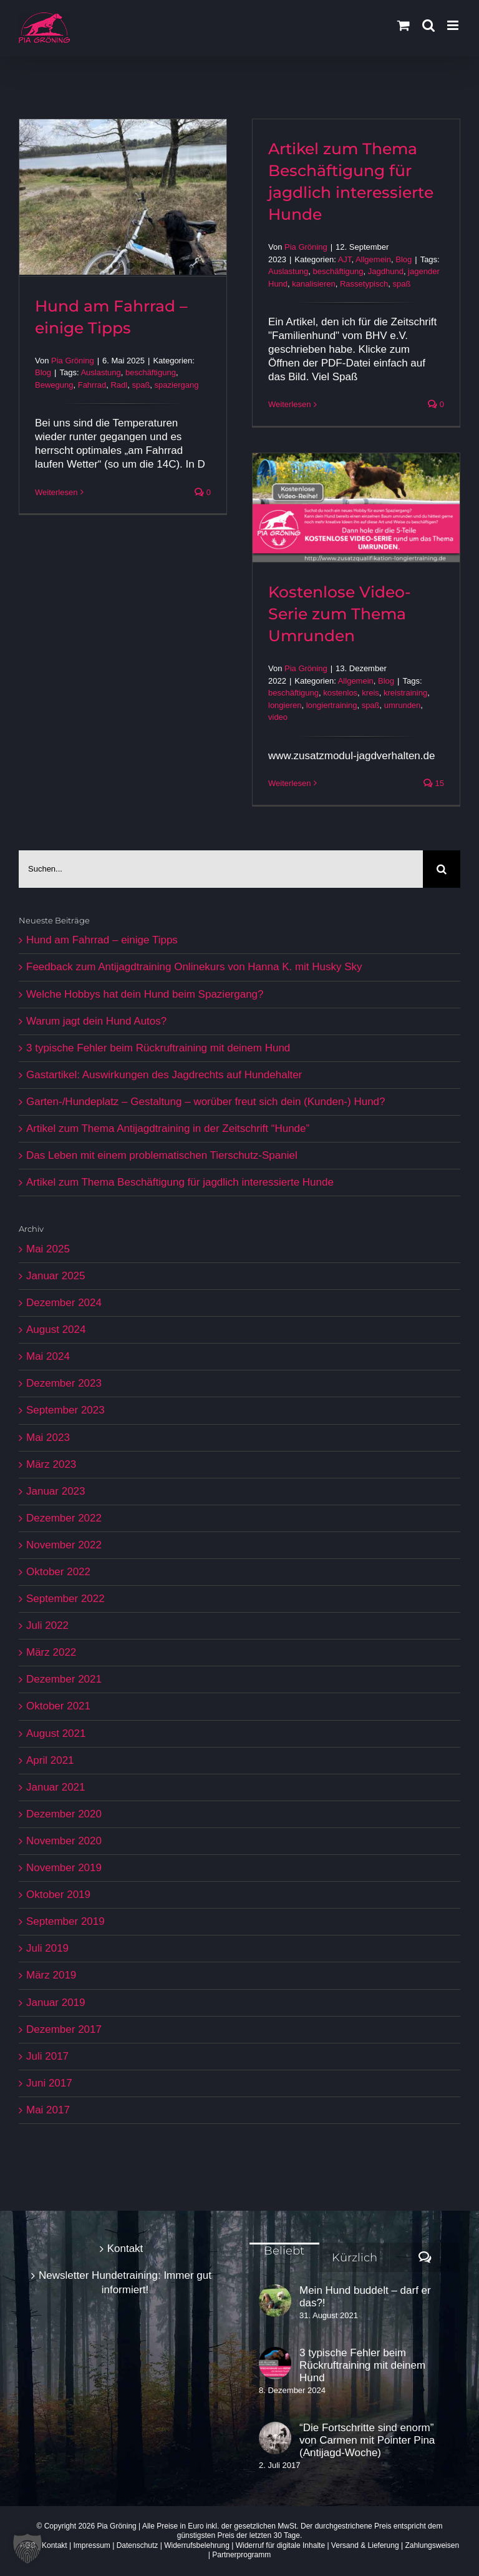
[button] (27, 2548)
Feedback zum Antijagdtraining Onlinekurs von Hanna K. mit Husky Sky (194, 967)
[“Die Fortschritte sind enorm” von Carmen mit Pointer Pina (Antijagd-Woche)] (275, 2438)
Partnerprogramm (241, 2554)
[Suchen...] (221, 869)
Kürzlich (354, 2257)
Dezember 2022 (64, 1518)
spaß (141, 385)
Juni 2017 (49, 2083)
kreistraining (405, 692)
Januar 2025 (55, 1276)
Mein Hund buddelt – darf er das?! (365, 2296)
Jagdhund (386, 271)
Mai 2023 (48, 1437)
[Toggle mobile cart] (403, 25)
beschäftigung (150, 372)
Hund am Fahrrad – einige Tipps (102, 940)
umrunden (402, 705)
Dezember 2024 (64, 1303)
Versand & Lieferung (365, 2545)
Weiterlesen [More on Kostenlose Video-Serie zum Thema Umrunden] (289, 783)
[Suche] (441, 869)
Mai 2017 (48, 2110)
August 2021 (55, 1733)
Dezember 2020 (64, 1814)
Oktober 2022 (58, 1572)
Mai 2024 (48, 1356)
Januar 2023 (55, 1491)
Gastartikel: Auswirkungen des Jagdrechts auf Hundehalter (164, 1075)
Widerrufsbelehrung (197, 2545)
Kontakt (125, 2248)
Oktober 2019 (58, 1894)
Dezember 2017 (64, 2029)
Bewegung (54, 385)
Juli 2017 (47, 2056)
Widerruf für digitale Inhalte (280, 2545)
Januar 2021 (55, 1787)
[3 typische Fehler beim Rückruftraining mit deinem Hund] (275, 2363)
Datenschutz (137, 2545)
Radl (118, 385)
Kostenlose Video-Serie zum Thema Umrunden (339, 614)
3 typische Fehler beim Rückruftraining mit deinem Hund (158, 1048)
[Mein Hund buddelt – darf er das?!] (275, 2300)
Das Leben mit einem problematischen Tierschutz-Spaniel (162, 1155)
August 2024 (55, 1329)
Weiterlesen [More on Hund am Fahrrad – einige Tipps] (56, 492)
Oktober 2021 (58, 1706)
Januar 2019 (55, 2002)
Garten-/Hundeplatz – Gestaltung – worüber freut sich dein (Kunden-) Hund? (205, 1102)
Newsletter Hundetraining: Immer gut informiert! (125, 2282)
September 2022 (65, 1599)
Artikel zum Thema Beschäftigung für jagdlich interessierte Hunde (180, 1182)
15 (433, 783)
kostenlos (340, 692)
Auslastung (100, 372)
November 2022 (64, 1545)
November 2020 (64, 1841)
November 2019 (64, 1868)
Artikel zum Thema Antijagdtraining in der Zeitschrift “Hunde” (167, 1128)
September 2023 (65, 1410)
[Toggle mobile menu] (453, 25)
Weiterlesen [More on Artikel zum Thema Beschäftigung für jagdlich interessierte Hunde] (289, 404)
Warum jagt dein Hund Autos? (96, 1021)
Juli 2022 (47, 1625)
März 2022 (51, 1652)
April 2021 (50, 1760)
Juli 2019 (47, 1948)
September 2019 (65, 1921)
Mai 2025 (48, 1249)
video (278, 717)
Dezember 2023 (64, 1383)
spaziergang (177, 385)
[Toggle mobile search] (428, 25)
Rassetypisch (364, 283)
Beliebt (284, 2251)
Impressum (92, 2545)
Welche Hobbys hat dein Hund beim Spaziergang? (145, 994)
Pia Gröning (72, 360)
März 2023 (51, 1464)
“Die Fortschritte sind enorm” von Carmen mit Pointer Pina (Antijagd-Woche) (367, 2440)
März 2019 (51, 1975)
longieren (285, 705)
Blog (43, 372)
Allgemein (373, 259)
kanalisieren (313, 283)
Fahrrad (92, 385)
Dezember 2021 (64, 1679)
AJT (345, 259)
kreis (370, 692)
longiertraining (331, 705)
